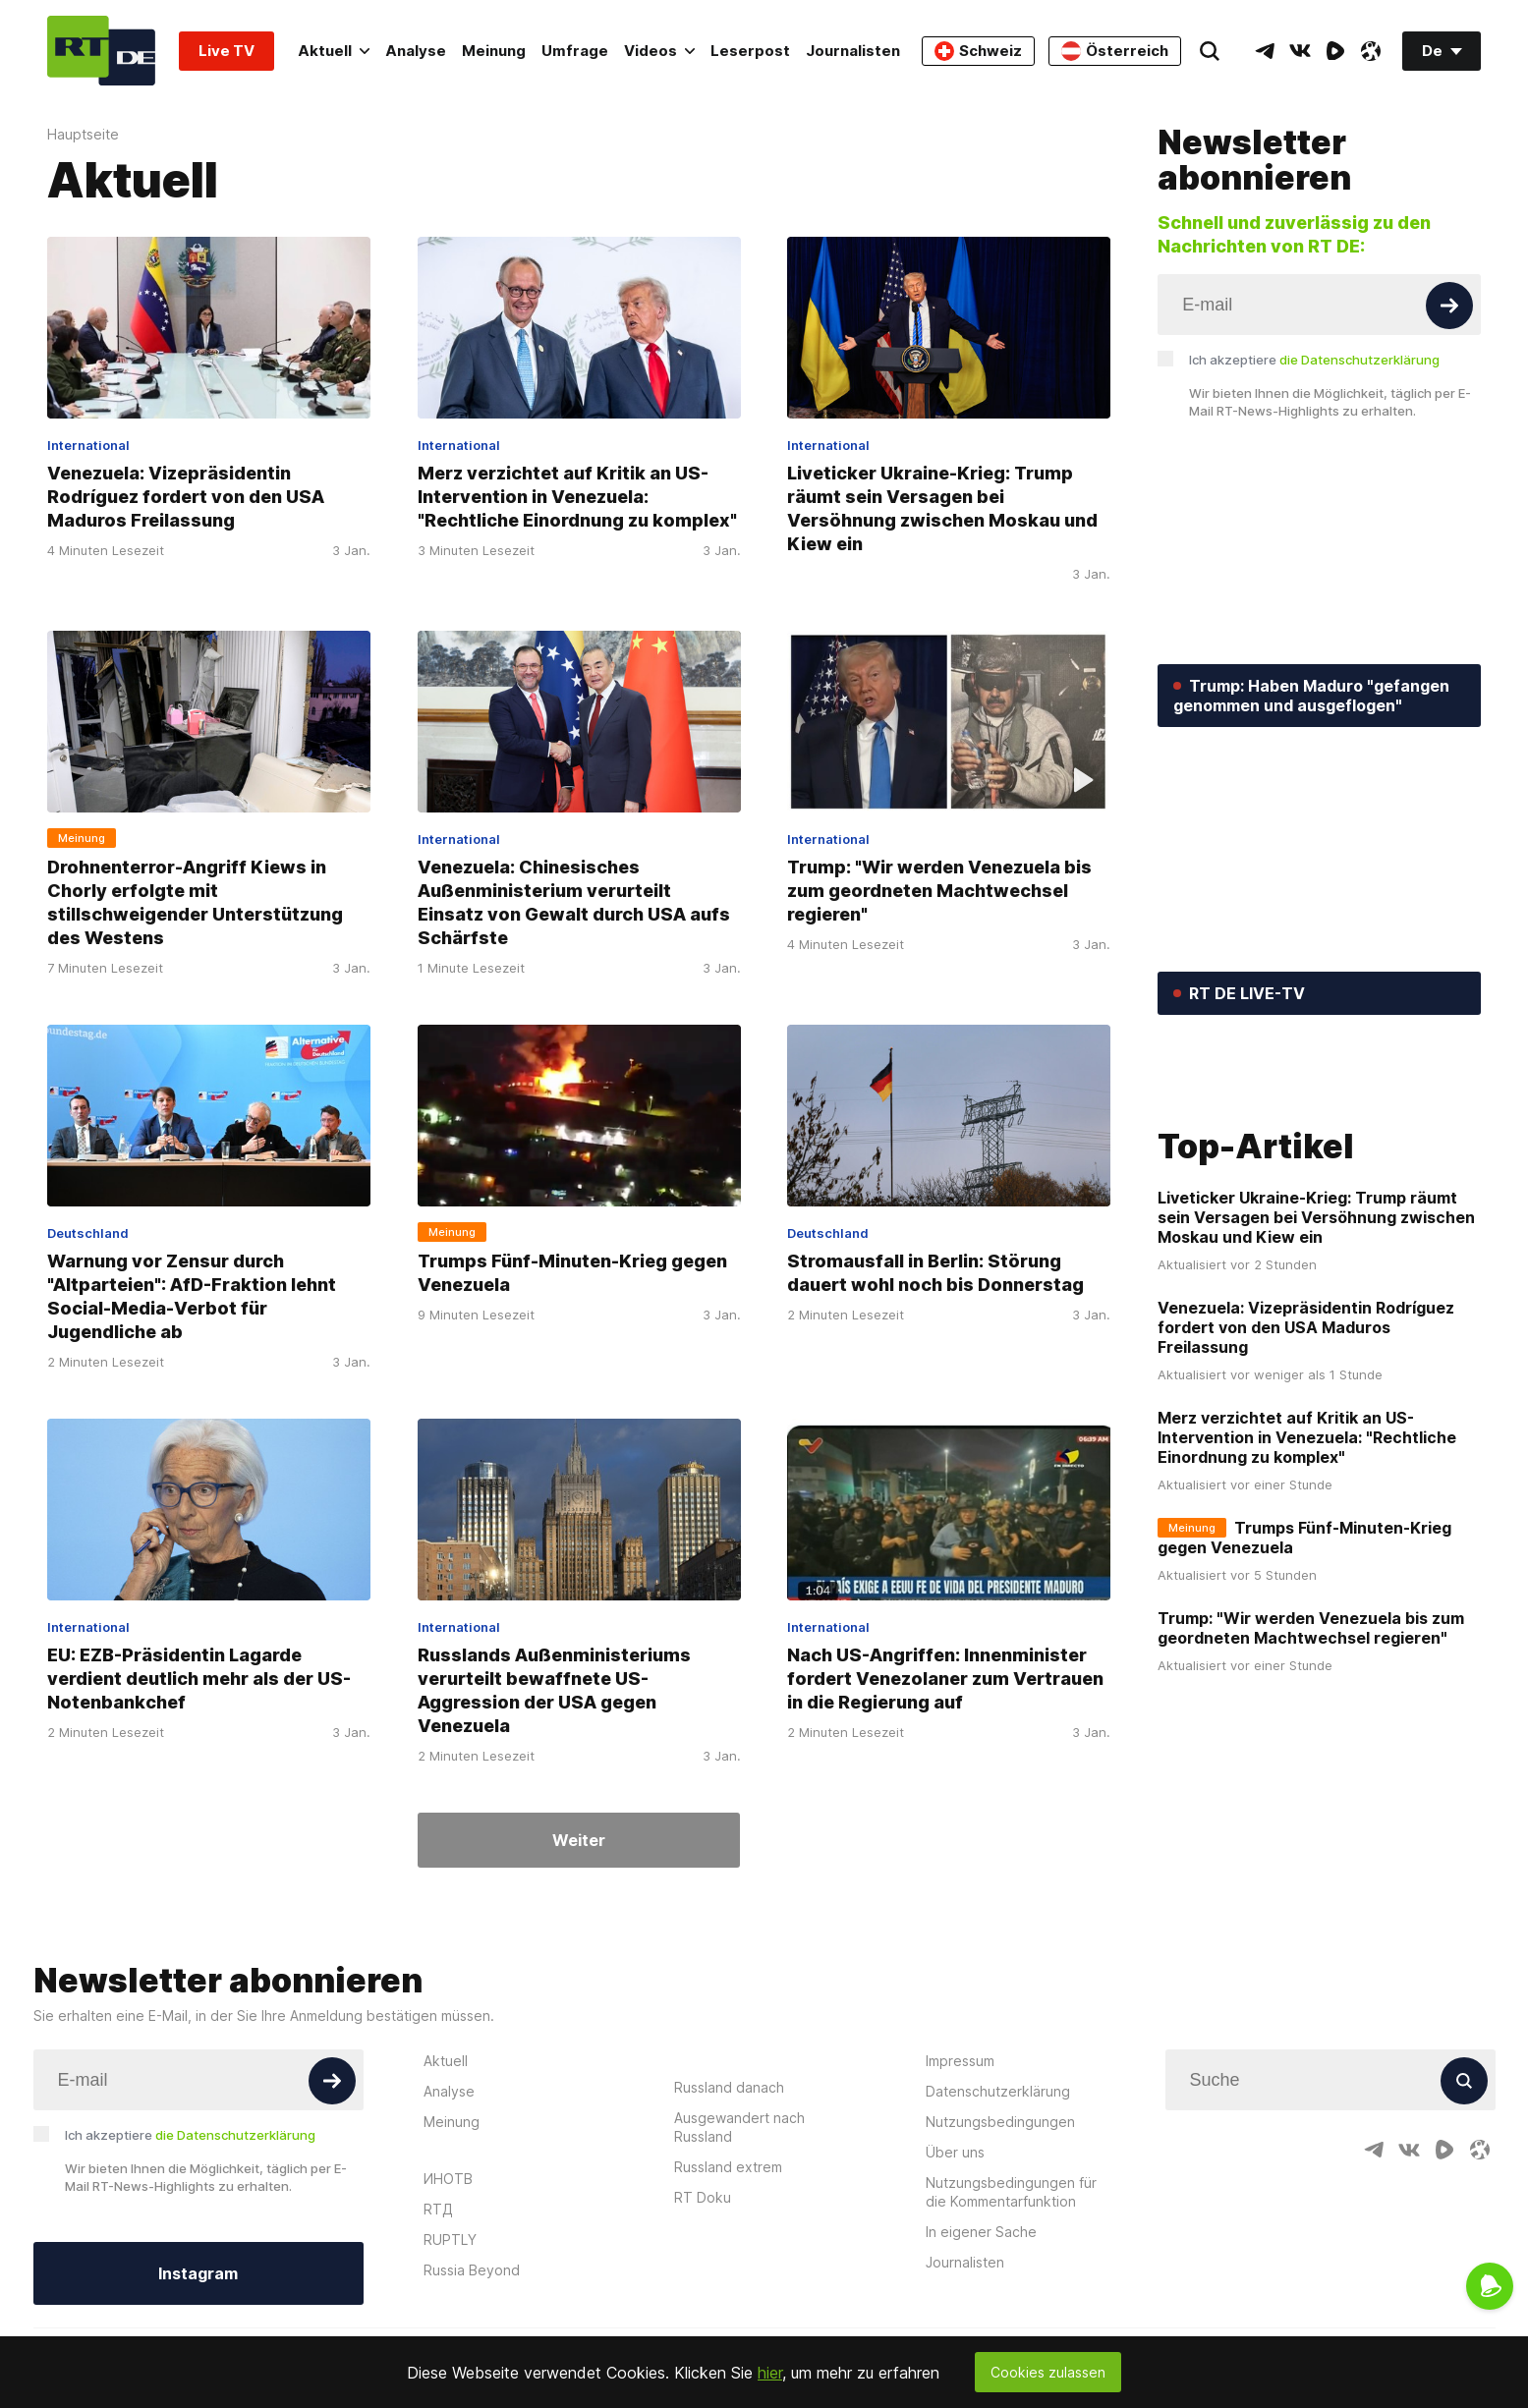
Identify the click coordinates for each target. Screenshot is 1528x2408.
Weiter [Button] (578, 1840)
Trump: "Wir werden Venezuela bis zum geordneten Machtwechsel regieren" (939, 890)
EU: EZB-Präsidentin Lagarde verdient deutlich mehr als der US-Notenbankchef (199, 1678)
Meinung (494, 50)
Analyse (415, 50)
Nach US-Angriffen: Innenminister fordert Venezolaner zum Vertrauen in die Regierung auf (945, 1678)
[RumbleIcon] (1335, 51)
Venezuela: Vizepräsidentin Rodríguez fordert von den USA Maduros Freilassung (185, 497)
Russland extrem (728, 2177)
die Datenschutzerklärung (1359, 359)
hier (770, 2372)
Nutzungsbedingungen (1000, 2132)
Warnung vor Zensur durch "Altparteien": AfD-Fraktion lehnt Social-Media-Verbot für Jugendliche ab (191, 1296)
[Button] (1449, 305)
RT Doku (702, 2208)
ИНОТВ (448, 2189)
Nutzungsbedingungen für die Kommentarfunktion (1011, 2202)
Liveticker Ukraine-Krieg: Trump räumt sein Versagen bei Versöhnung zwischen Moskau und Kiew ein (942, 508)
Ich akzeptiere (1314, 359)
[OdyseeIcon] (1371, 51)
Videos (659, 50)
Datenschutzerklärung (998, 2102)
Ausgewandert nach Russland (739, 2138)
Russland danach (729, 2098)
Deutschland (88, 1233)
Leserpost (750, 50)
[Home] (101, 50)
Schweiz (978, 51)
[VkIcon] (1300, 51)
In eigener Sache (981, 2242)
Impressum (960, 2071)
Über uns (955, 2163)
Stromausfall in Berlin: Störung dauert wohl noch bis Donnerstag (935, 1273)
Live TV (226, 50)
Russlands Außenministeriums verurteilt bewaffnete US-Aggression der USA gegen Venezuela (554, 1690)
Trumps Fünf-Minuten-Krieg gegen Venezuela (572, 1273)
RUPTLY (450, 2250)
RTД (438, 2220)
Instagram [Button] (198, 2284)
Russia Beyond (472, 2280)
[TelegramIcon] (1264, 51)
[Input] (1319, 304)
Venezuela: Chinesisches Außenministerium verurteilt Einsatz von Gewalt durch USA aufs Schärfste (574, 902)
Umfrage (574, 50)
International (88, 445)
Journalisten (853, 50)
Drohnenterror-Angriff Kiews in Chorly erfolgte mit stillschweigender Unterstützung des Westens (195, 902)
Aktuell (333, 50)
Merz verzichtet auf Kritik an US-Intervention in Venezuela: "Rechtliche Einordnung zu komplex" (577, 497)
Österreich (1114, 51)
